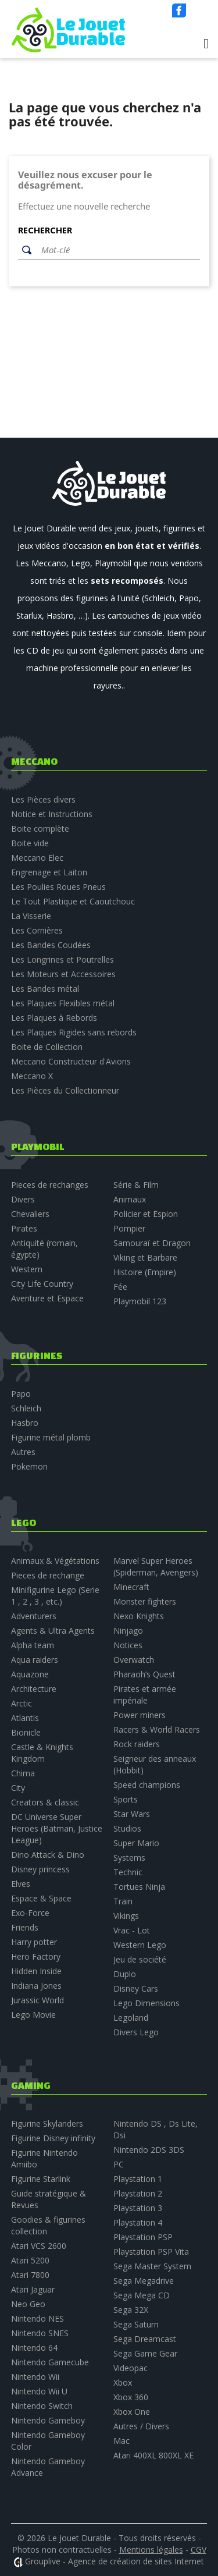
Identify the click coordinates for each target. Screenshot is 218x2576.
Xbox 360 (130, 2397)
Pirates (24, 1228)
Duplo (124, 1973)
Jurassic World (37, 2000)
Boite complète (40, 828)
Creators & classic (45, 1802)
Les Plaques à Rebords (54, 1017)
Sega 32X (130, 2309)
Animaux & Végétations (55, 1560)
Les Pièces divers (43, 799)
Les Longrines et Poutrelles (62, 959)
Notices (127, 1645)
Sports (125, 1799)
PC (118, 2164)
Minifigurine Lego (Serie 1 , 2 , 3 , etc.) (55, 1595)
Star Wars (131, 1813)
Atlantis (25, 1717)
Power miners (139, 1714)
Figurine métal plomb (51, 1437)
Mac (121, 2440)
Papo (21, 1393)
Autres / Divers (141, 2426)
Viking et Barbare (145, 1257)
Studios (127, 1828)
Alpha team (32, 1645)
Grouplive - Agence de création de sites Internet (114, 2561)
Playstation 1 (137, 2178)
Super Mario (136, 1842)
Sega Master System (152, 2266)
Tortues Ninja (139, 1886)
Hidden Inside (36, 1971)
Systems (129, 1857)
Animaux (129, 1199)
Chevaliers (30, 1213)
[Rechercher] (117, 250)
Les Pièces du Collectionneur (65, 1090)
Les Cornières (37, 930)
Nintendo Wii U (39, 2391)
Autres (23, 1451)
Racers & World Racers (156, 1729)
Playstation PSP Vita (151, 2251)
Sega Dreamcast (144, 2338)
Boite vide (30, 843)
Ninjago (128, 1630)
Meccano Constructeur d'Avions (71, 1061)
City (18, 1787)
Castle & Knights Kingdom (42, 1752)
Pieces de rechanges (49, 1184)
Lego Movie (33, 2014)
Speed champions (146, 1784)
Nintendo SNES (40, 2333)
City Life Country (42, 1283)
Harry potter (34, 1941)
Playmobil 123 (139, 1301)
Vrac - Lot (131, 1930)
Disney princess (40, 1869)
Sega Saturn (136, 2324)
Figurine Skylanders (47, 2123)
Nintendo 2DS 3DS (148, 2149)
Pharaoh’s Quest (144, 1674)
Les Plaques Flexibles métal (63, 1003)
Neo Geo (28, 2303)
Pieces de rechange (47, 1575)
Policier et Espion (145, 1213)
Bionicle (26, 1732)
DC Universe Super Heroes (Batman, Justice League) (56, 1828)
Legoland (130, 2017)
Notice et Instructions (51, 813)
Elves (20, 1883)
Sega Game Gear (145, 2353)
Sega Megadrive (143, 2280)
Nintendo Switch (42, 2405)
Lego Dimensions (146, 2003)
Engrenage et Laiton (49, 872)
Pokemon (29, 1466)
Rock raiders (136, 1744)
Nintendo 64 (34, 2347)
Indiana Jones (36, 1985)
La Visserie (31, 915)
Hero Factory (35, 1956)
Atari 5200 (30, 2260)
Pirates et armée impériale (144, 1694)
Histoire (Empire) (144, 1272)
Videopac (130, 2367)
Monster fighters (144, 1601)
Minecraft (131, 1586)
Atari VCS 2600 (38, 2245)
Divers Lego (136, 2032)
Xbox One (131, 2411)
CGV (198, 2549)
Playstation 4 (137, 2222)
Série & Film (136, 1184)
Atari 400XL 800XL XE (153, 2455)
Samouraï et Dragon (152, 1242)
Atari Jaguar (33, 2289)
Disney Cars (135, 1988)
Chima (23, 1773)
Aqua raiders (34, 1659)
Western (26, 1269)
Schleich (26, 1408)
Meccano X (32, 1075)
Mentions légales (151, 2549)
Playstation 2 (137, 2193)
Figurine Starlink (40, 2178)
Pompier (129, 1228)
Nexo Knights (138, 1615)
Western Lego (139, 1944)
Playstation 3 (137, 2207)
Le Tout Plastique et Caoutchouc (73, 901)
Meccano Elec (37, 857)
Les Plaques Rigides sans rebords (74, 1032)
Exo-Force (30, 1912)
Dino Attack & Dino (47, 1854)
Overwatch (133, 1659)
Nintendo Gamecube (50, 2362)
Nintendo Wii (35, 2376)
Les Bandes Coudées (51, 944)
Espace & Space (41, 1898)
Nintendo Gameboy (48, 2420)
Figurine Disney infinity (53, 2138)
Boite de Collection (47, 1046)
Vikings (126, 1915)
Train (123, 1901)
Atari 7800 (30, 2274)
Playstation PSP (143, 2237)
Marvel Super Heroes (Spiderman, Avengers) (155, 1566)
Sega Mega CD (141, 2295)
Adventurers (33, 1615)
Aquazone (30, 1674)
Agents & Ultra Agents (53, 1630)
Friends (24, 1927)
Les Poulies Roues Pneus (58, 886)
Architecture (33, 1688)
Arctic (21, 1703)
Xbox (122, 2382)
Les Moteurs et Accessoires (63, 974)
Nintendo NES (37, 2318)
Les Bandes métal (45, 988)
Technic (127, 1872)
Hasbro (24, 1422)
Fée (120, 1286)
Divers (23, 1199)
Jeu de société (139, 1959)
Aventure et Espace (47, 1298)
